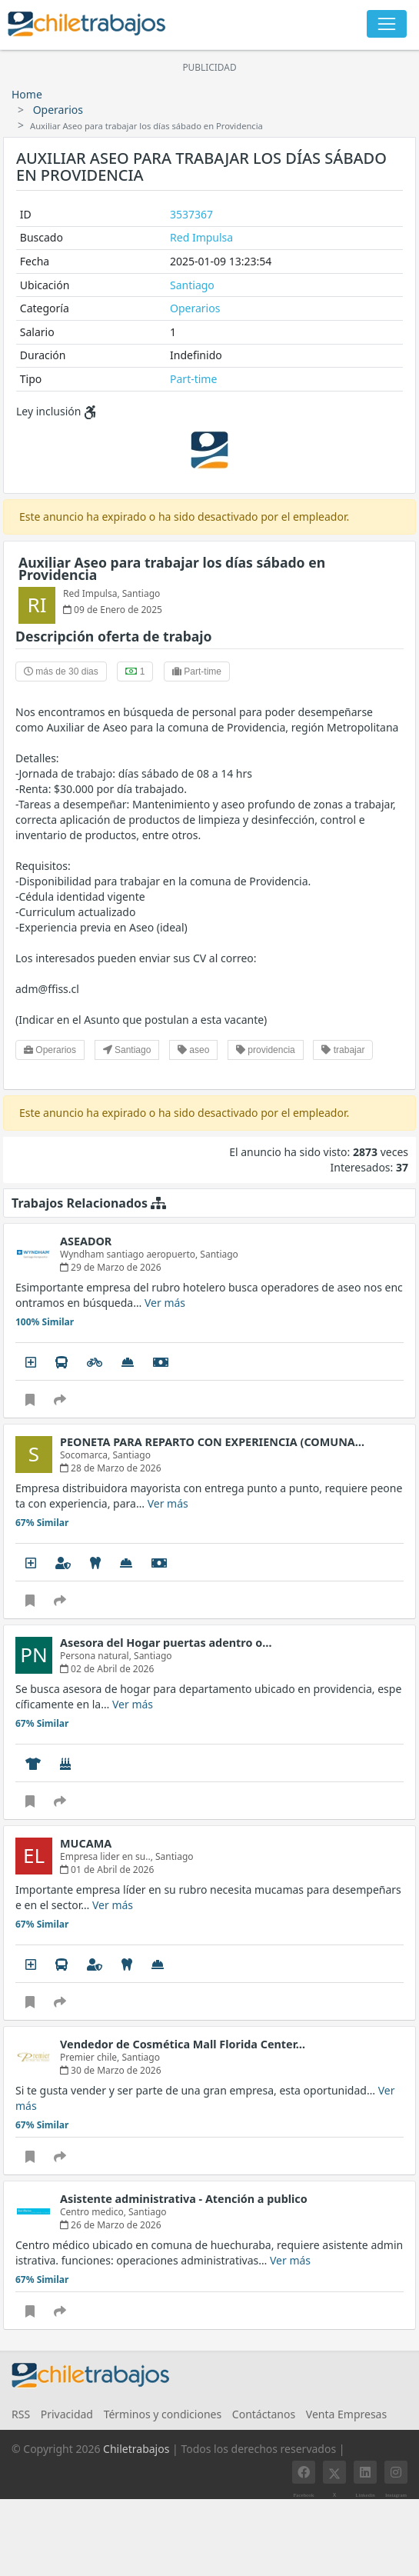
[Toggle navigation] (387, 24)
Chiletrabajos (136, 2448)
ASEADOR (85, 1241)
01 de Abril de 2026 (107, 1869)
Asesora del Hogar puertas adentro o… (166, 1642)
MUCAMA (85, 1843)
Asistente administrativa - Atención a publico (184, 2198)
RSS (21, 2414)
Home (27, 94)
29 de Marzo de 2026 (110, 1267)
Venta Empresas (346, 2414)
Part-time (193, 379)
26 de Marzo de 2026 (110, 2224)
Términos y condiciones (163, 2414)
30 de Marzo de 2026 (110, 2070)
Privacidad (67, 2414)
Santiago (192, 285)
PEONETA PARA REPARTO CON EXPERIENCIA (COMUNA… (212, 1442)
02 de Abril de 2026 (107, 1668)
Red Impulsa (201, 237)
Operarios (58, 109)
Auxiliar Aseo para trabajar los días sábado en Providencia (171, 568)
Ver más (165, 1302)
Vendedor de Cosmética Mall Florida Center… (182, 2044)
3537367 (191, 214)
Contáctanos (263, 2414)
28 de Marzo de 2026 (110, 1468)
